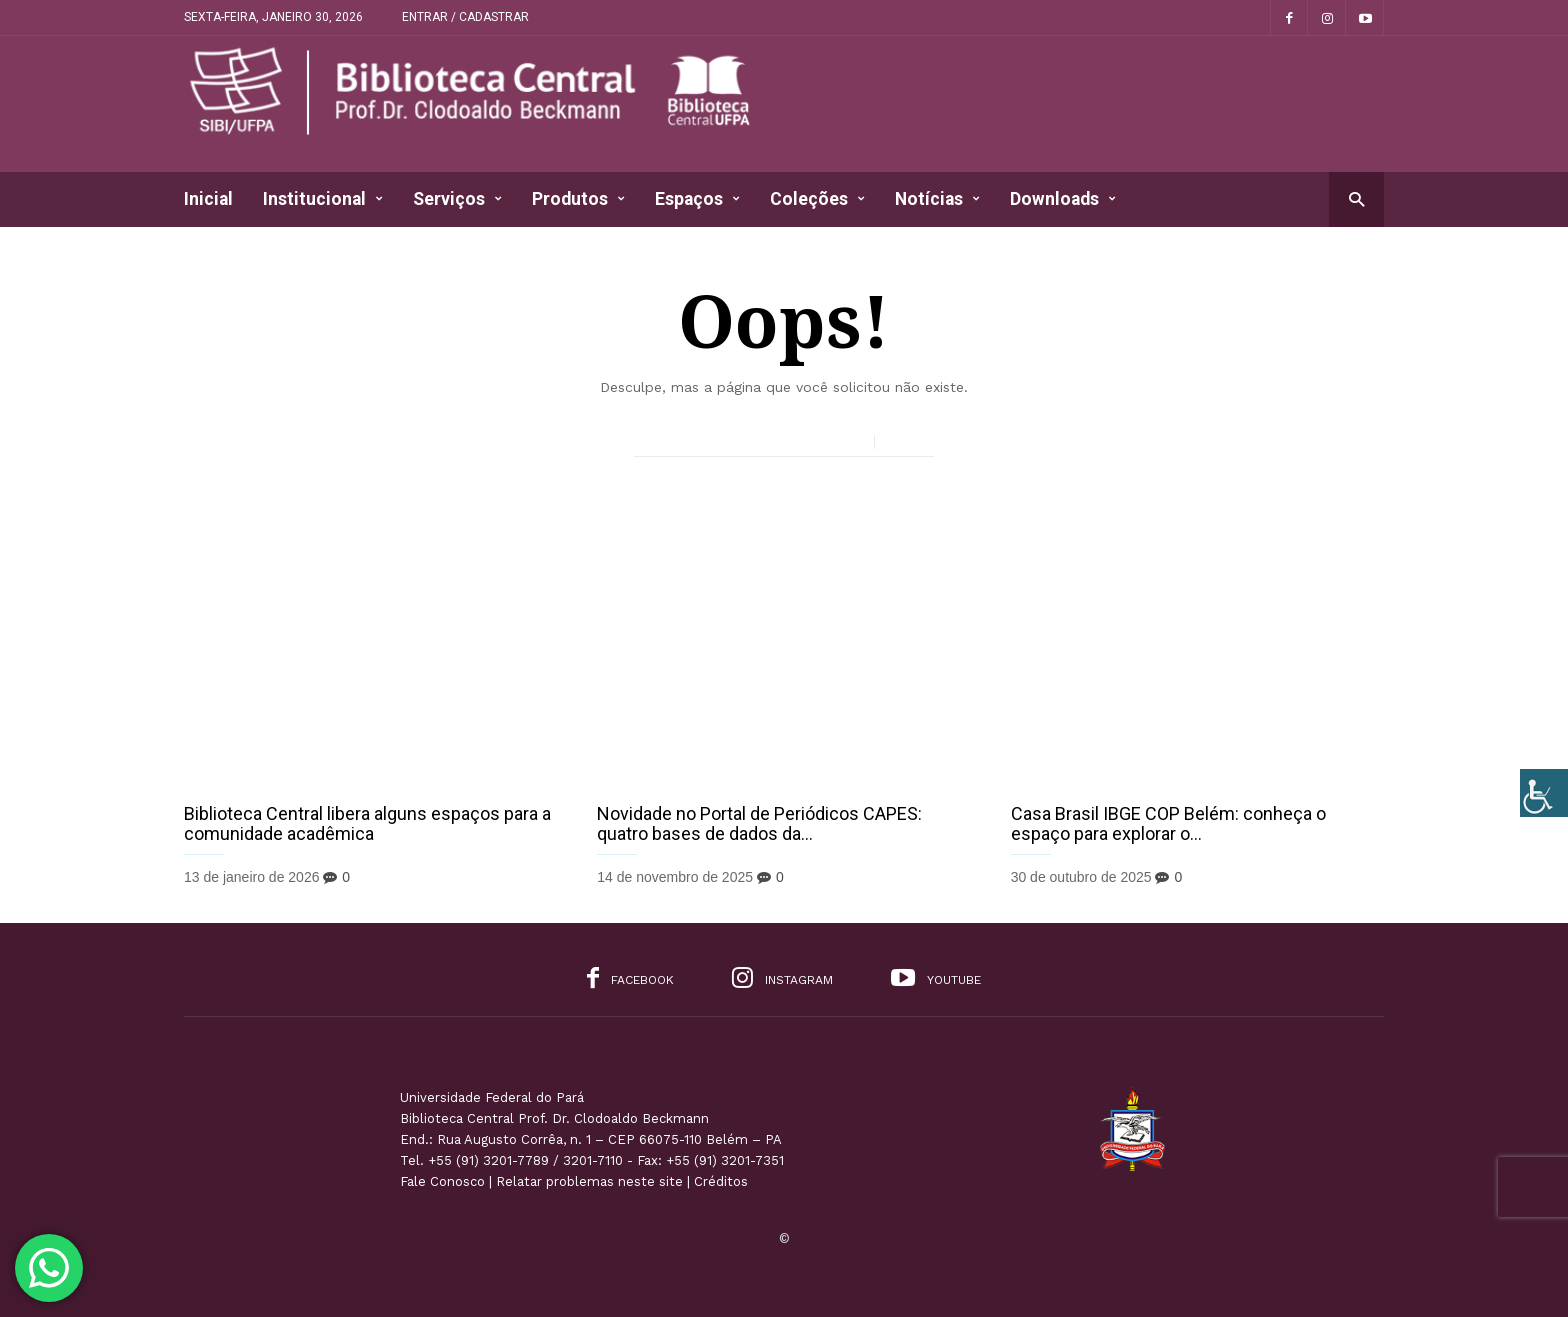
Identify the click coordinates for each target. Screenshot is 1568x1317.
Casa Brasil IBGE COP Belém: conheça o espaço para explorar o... (1168, 823)
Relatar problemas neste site (589, 1181)
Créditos (721, 1181)
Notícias (937, 199)
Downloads (1063, 199)
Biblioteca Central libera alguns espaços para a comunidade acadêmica (367, 823)
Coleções (817, 199)
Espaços (697, 199)
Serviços (457, 199)
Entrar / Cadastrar (465, 17)
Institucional (323, 199)
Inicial (208, 199)
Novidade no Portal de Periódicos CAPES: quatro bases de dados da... (759, 823)
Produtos (578, 199)
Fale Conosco (442, 1181)
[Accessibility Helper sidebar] (1544, 793)
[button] (1356, 198)
